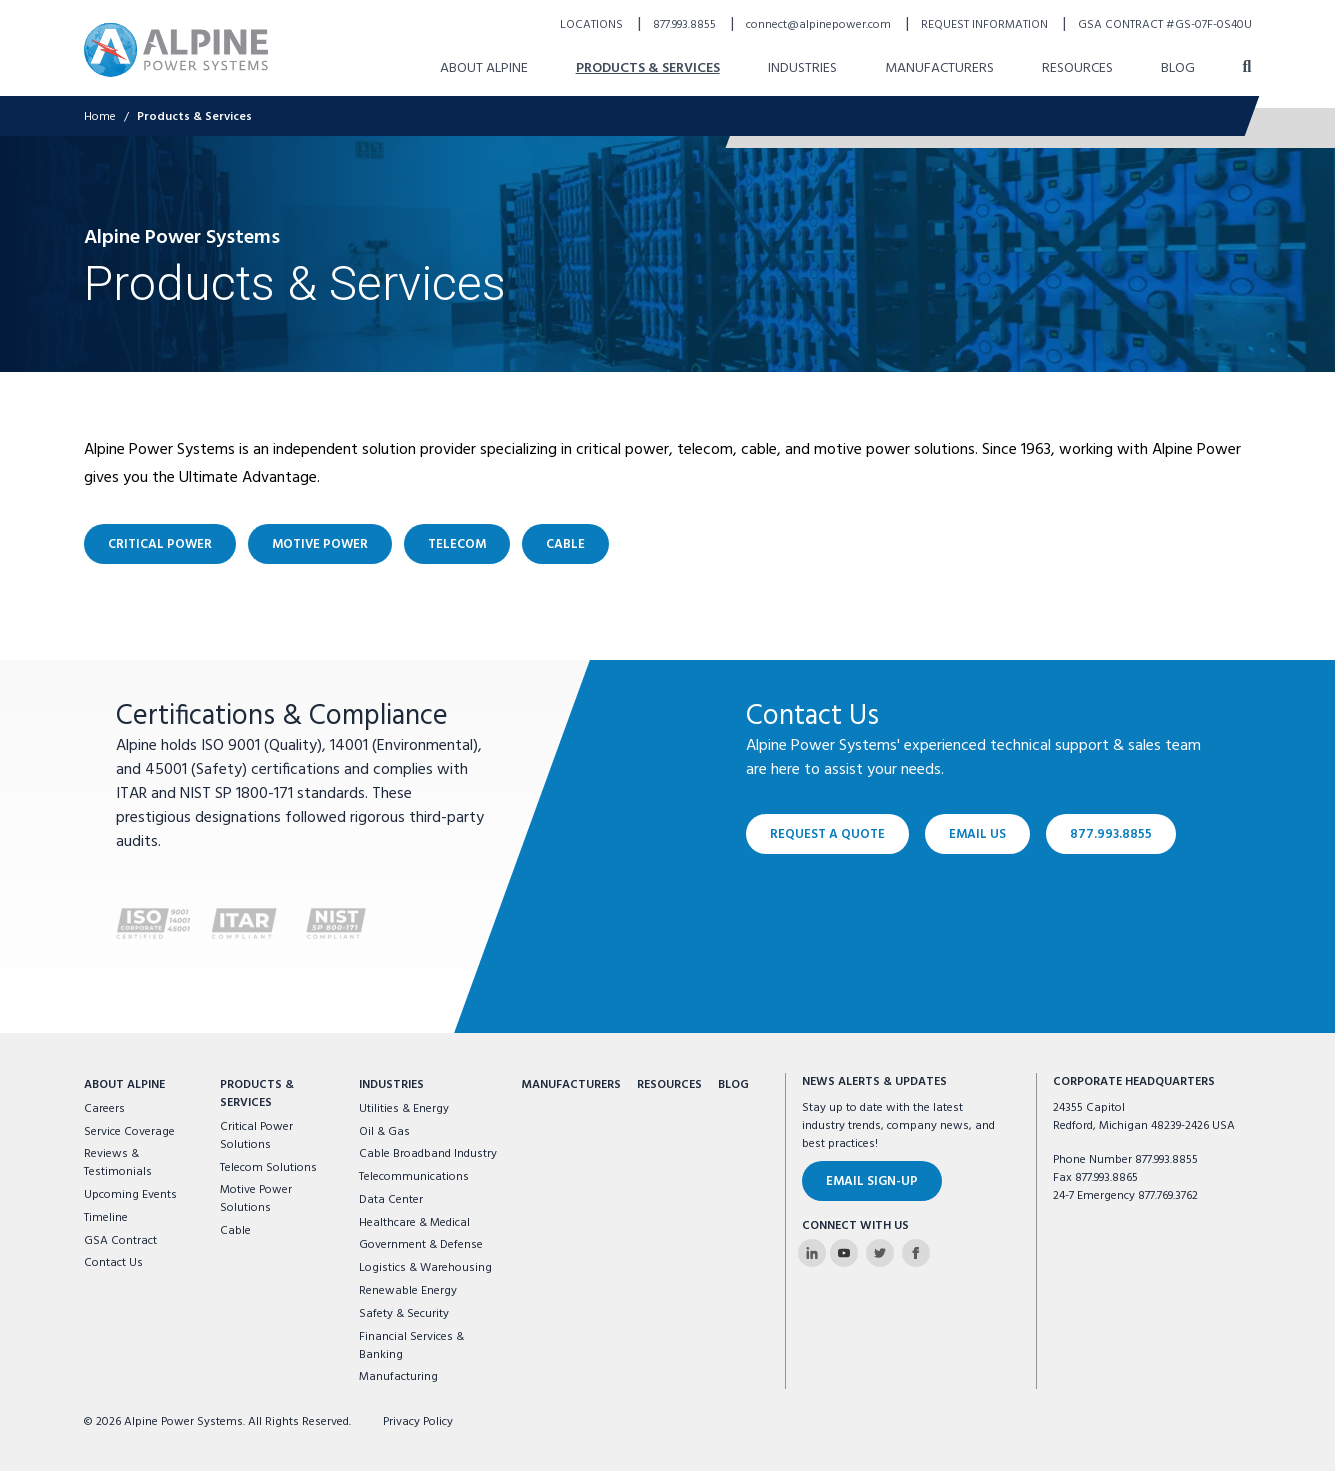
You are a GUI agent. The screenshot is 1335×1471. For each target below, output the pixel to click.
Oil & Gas (384, 1132)
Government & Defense (421, 1245)
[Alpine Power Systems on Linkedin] (812, 1253)
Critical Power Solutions (256, 1136)
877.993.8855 (1111, 834)
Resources (669, 1085)
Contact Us (113, 1263)
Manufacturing (398, 1377)
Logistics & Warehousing (425, 1268)
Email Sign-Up (872, 1181)
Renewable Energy (408, 1291)
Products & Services (257, 1094)
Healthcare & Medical (414, 1223)
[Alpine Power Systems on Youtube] (844, 1253)
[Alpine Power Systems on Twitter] (880, 1253)
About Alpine (124, 1085)
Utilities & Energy (404, 1109)
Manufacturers (571, 1085)
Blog (733, 1085)
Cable (235, 1231)
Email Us (977, 834)
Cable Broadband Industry (428, 1154)
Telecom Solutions (268, 1168)
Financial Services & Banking (411, 1346)
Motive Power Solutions (256, 1199)
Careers (104, 1109)
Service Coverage (129, 1132)
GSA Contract (120, 1241)
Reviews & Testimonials (118, 1163)
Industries (391, 1085)
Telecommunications (414, 1177)
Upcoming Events (130, 1195)
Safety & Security (404, 1314)
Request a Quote (827, 834)
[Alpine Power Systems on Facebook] (916, 1253)
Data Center (391, 1200)
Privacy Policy (418, 1422)
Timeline (106, 1218)
